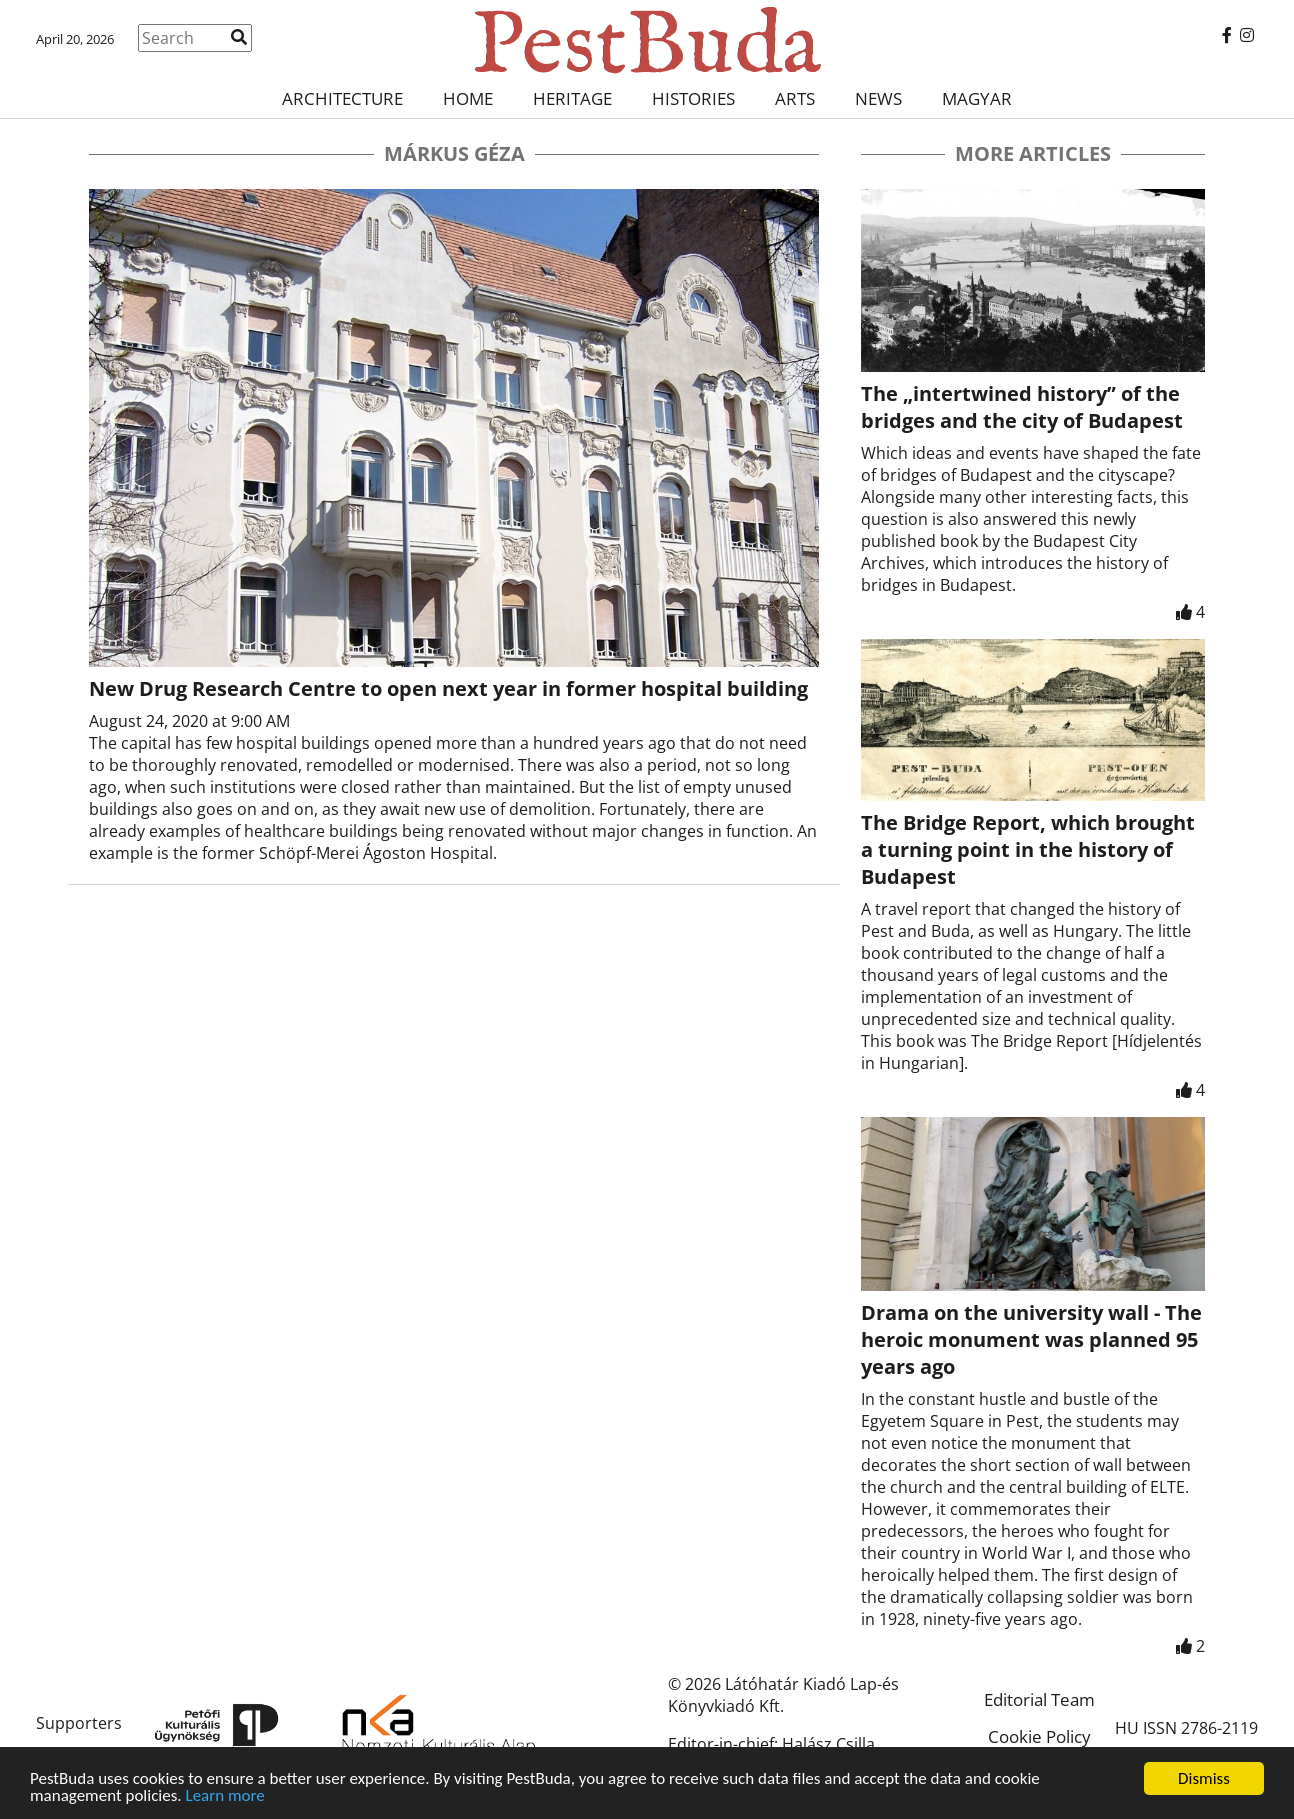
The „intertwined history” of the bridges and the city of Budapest (1022, 407)
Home (468, 98)
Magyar (977, 98)
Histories (693, 98)
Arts (795, 98)
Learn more (225, 1796)
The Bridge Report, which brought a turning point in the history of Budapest (1028, 849)
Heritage (572, 98)
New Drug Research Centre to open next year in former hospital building (448, 688)
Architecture (342, 98)
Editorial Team (1039, 1699)
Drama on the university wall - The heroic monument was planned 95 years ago (1031, 1339)
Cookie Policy (1039, 1736)
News (878, 98)
